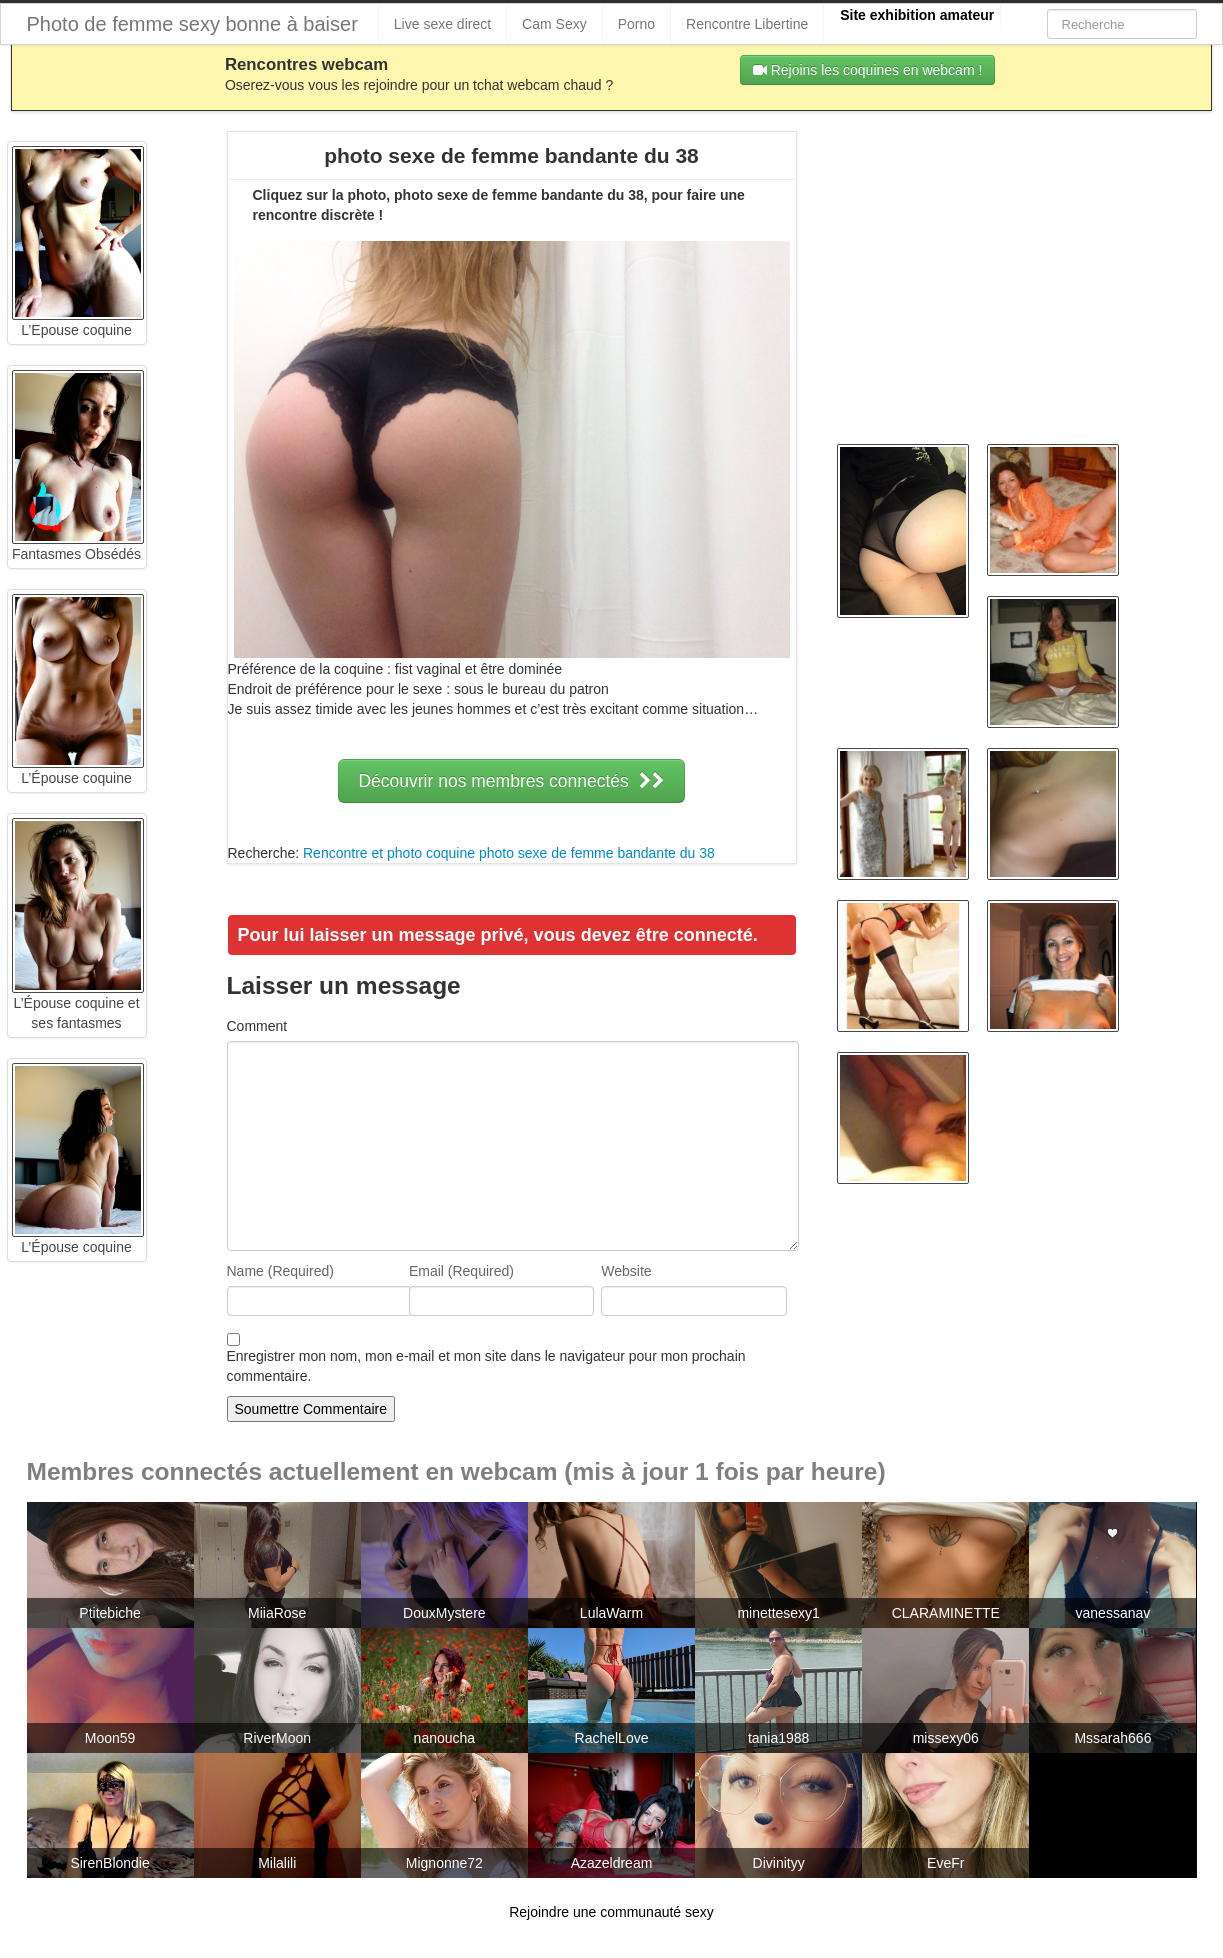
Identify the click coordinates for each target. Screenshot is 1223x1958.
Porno (636, 24)
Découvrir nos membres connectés (511, 781)
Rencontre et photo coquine (389, 853)
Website (626, 1271)
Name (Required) (280, 1271)
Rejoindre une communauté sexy (611, 1912)
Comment (257, 1026)
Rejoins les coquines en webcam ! (868, 70)
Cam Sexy (554, 24)
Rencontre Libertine (747, 24)
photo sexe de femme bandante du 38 (597, 853)
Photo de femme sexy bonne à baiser (192, 24)
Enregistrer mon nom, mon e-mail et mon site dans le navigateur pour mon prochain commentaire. (486, 1366)
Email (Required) (461, 1271)
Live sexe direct (442, 24)
